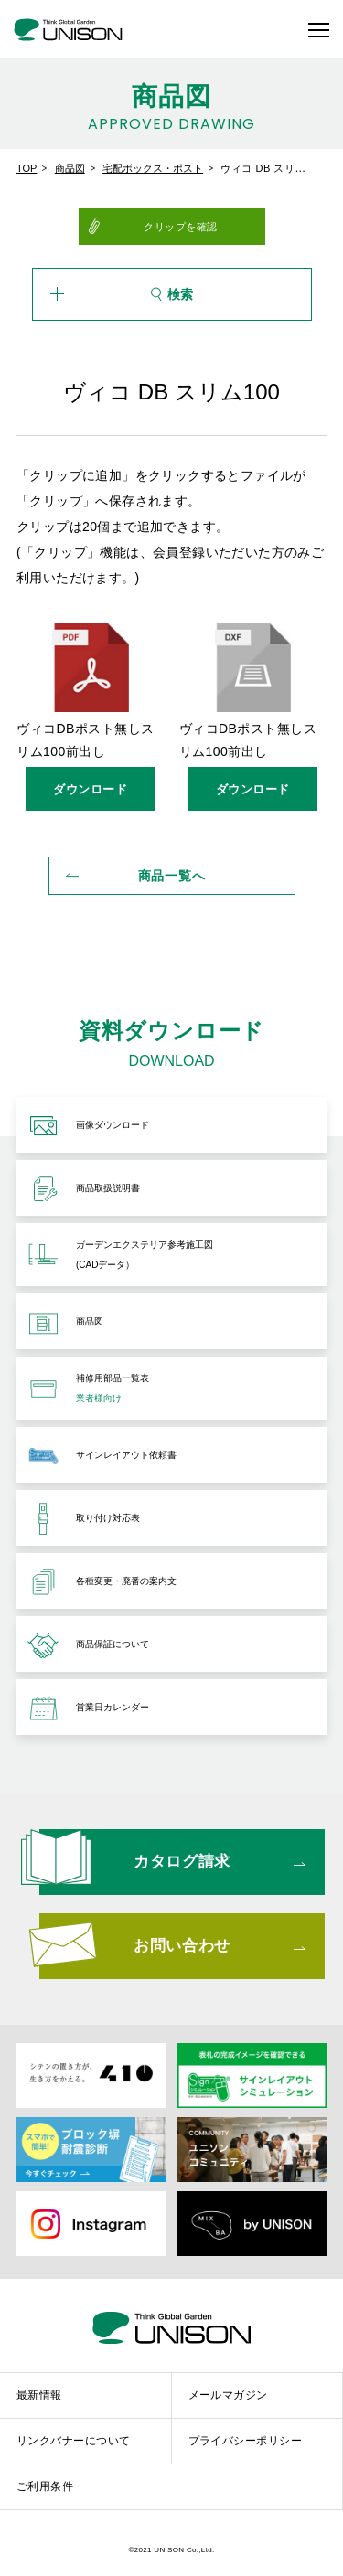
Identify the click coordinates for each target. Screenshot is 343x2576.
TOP (26, 168)
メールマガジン (228, 2395)
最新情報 (39, 2395)
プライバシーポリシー (245, 2440)
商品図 (70, 168)
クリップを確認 (181, 226)
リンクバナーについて (73, 2440)
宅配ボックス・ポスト (152, 168)
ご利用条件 (44, 2486)
